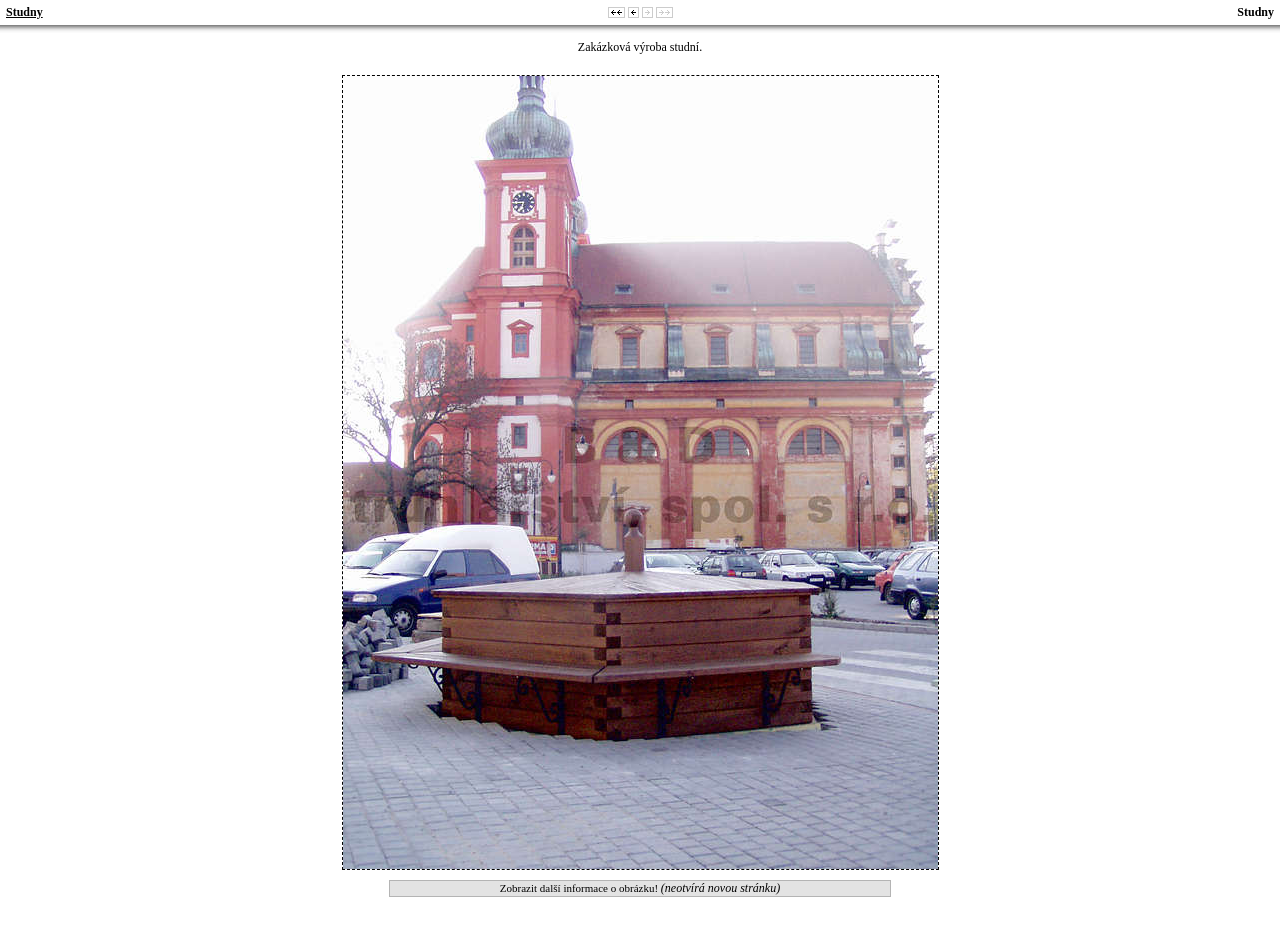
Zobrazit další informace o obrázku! (640, 888)
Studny (24, 12)
